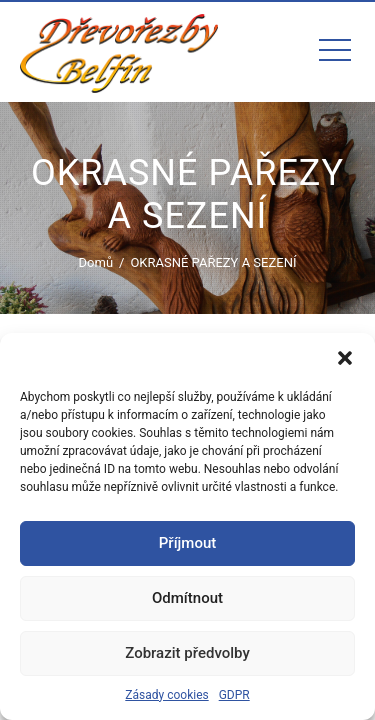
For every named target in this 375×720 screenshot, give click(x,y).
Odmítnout (187, 598)
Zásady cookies (166, 695)
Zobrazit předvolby (187, 653)
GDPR (234, 695)
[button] (345, 358)
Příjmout (187, 543)
